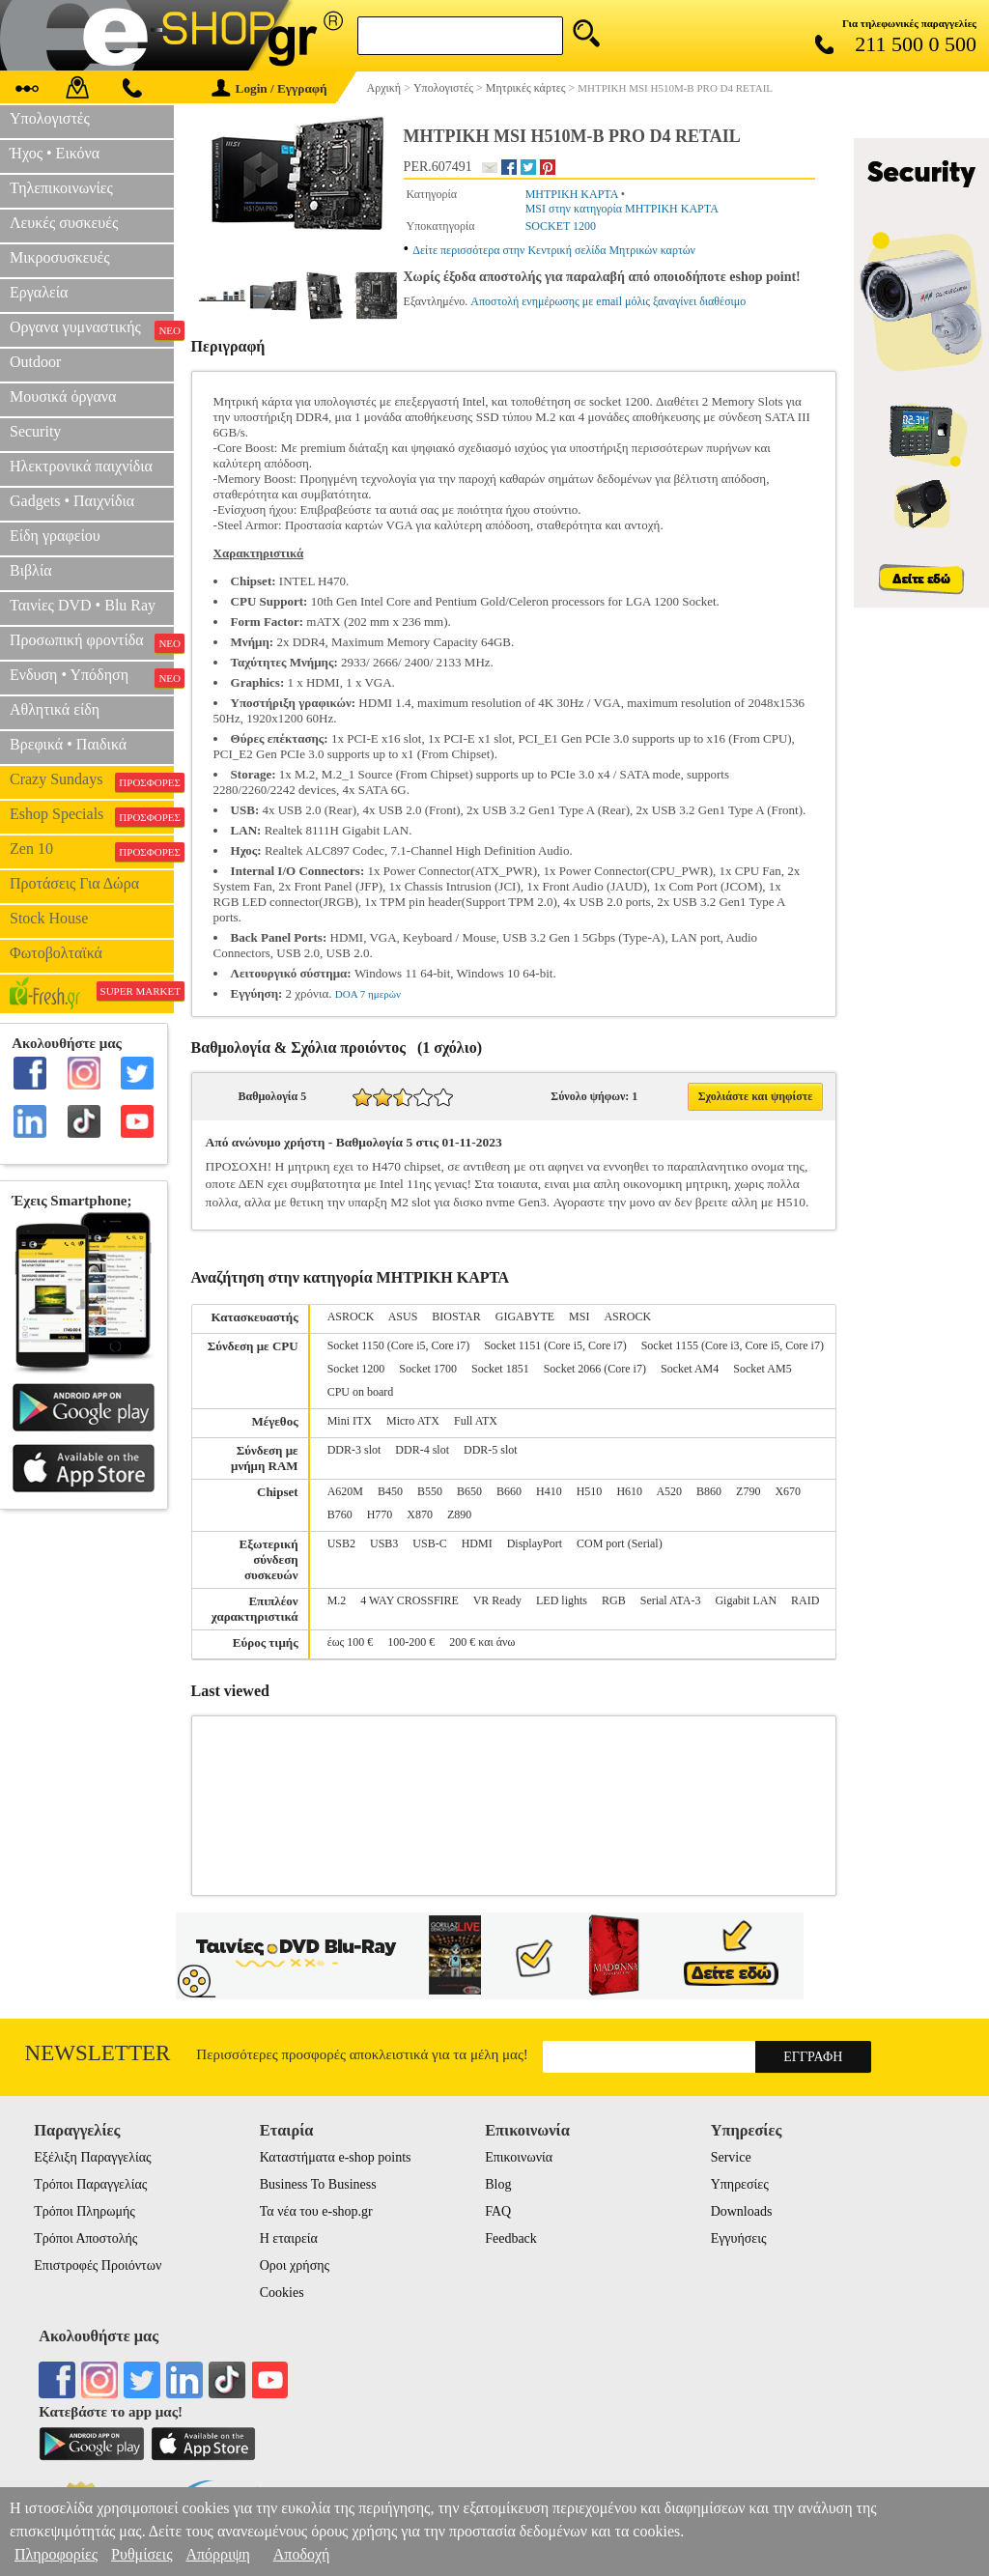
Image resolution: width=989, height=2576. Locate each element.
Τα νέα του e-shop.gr (316, 2211)
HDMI (477, 1543)
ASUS (403, 1316)
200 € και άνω (482, 1642)
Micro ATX (412, 1421)
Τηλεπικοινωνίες (61, 188)
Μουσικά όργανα (63, 396)
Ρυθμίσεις (141, 2554)
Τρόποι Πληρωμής (84, 2211)
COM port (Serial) (620, 1543)
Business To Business (318, 2184)
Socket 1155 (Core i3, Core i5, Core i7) (732, 1345)
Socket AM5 (762, 1368)
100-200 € (411, 1642)
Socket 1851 (500, 1368)
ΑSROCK (627, 1316)
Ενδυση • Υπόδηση (92, 677)
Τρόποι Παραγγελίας (90, 2184)
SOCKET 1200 (560, 226)
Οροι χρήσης (294, 2265)
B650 (469, 1491)
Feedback (511, 2238)
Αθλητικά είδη (54, 709)
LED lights (561, 1600)
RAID (805, 1600)
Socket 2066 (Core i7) (595, 1368)
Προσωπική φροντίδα (92, 642)
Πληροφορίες (56, 2554)
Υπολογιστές (50, 118)
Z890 (459, 1514)
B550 (429, 1491)
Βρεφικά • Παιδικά (68, 744)
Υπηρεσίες (740, 2184)
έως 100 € (350, 1642)
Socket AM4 (690, 1368)
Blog (498, 2184)
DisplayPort (534, 1543)
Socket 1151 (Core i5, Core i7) (555, 1345)
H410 (549, 1491)
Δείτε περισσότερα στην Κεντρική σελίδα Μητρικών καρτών (553, 250)
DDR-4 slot (422, 1450)
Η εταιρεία (289, 2238)
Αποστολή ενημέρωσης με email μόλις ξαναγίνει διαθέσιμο (608, 301)
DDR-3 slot (354, 1450)
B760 (340, 1514)
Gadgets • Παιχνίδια (72, 501)
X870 (420, 1514)
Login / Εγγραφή (269, 88)
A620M (345, 1491)
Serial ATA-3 (670, 1600)
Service (731, 2157)
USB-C (429, 1543)
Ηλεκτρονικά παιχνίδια (81, 466)
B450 (390, 1491)
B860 (708, 1491)
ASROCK (351, 1316)
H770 (380, 1514)
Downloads (742, 2211)
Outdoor (35, 362)
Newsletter (98, 2053)
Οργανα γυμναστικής (92, 329)
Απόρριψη (217, 2554)
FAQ (498, 2211)
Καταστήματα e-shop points (335, 2157)
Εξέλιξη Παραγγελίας (92, 2157)
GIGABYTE (524, 1316)
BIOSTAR (456, 1316)
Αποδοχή (301, 2554)
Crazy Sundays (92, 781)
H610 (629, 1491)
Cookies (282, 2292)
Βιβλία (31, 570)
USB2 (341, 1543)
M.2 (337, 1600)
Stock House (49, 918)
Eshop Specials (92, 816)
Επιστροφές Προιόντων (97, 2265)
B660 (509, 1491)
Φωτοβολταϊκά (56, 953)
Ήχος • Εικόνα (54, 153)
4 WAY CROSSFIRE (409, 1600)
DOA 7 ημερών (368, 994)
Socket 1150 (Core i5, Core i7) (398, 1345)
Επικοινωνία (518, 2157)
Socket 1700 (428, 1368)
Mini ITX (349, 1421)
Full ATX (475, 1421)
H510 (590, 1491)
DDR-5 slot (491, 1450)
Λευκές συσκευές (64, 222)
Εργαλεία (39, 292)
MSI (579, 1316)
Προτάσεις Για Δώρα (74, 883)
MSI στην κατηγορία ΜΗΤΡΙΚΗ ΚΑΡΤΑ (622, 208)
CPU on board (360, 1392)
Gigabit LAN (746, 1600)
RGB (614, 1600)
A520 (669, 1491)
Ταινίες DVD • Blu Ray (82, 605)
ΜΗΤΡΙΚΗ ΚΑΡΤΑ (571, 194)
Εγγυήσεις (739, 2238)
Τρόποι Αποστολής (85, 2238)
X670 (788, 1491)
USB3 (384, 1543)
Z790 (748, 1491)
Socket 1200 (356, 1368)
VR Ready (497, 1600)
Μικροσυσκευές (60, 257)
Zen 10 (92, 851)
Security (35, 431)
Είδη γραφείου (55, 535)
